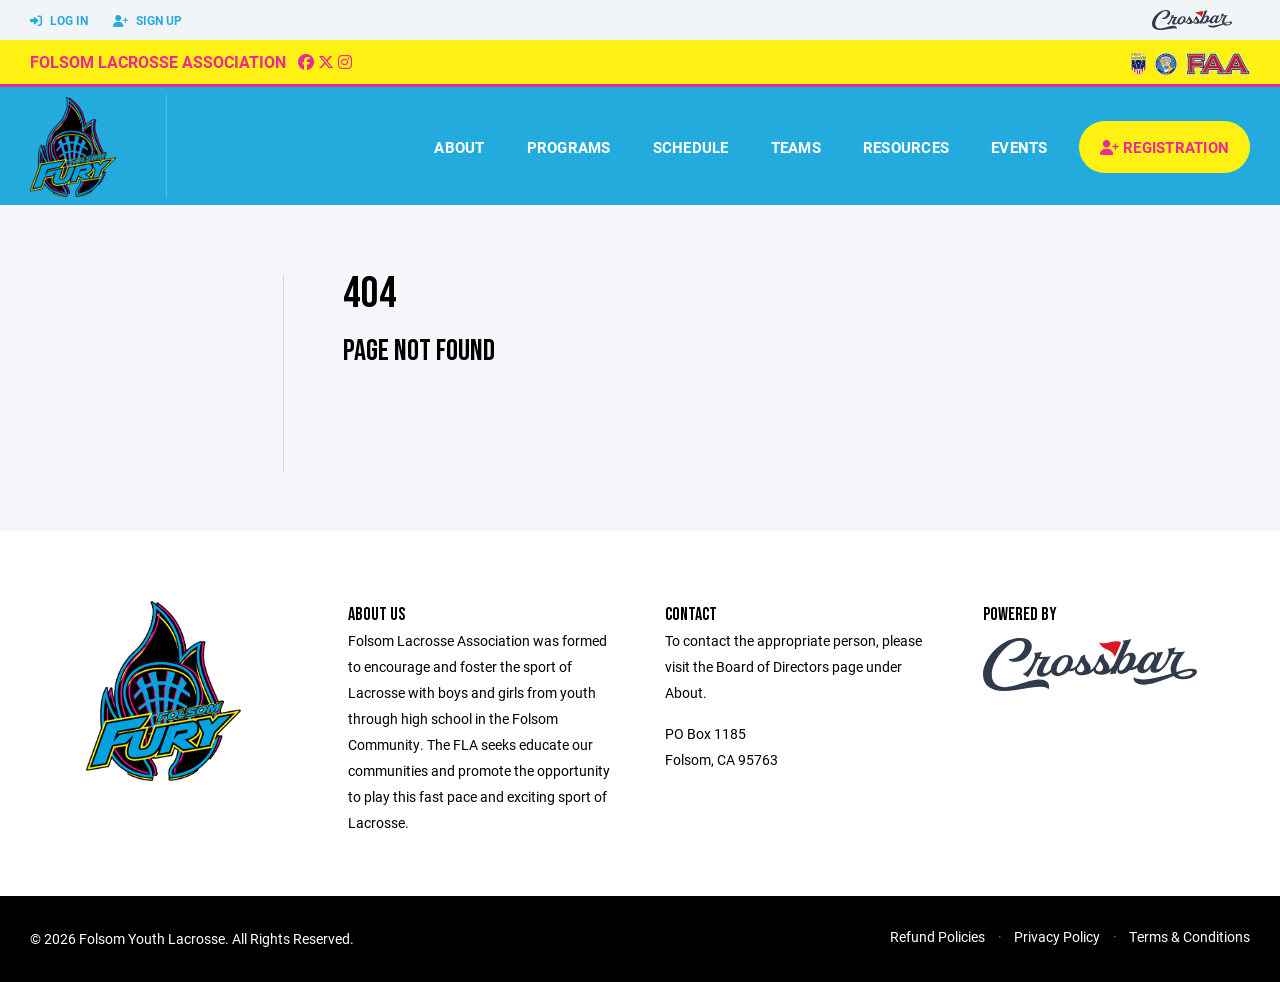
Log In (59, 21)
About (459, 147)
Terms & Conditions (1189, 936)
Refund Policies (937, 936)
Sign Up (147, 21)
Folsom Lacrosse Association (158, 61)
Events (1019, 147)
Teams (796, 147)
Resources (906, 147)
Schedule (691, 147)
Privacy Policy (1057, 936)
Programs (569, 147)
